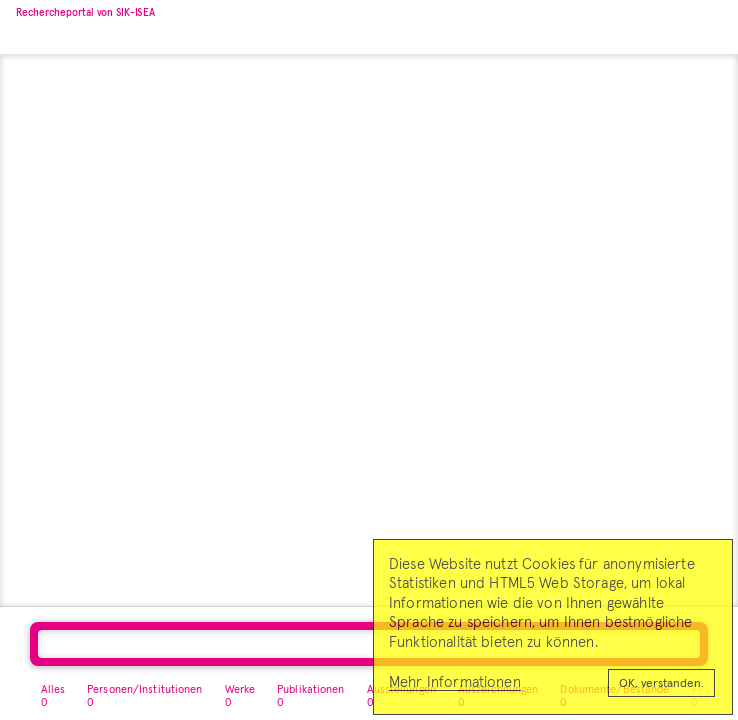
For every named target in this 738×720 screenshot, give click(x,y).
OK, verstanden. (661, 684)
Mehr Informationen (455, 682)
